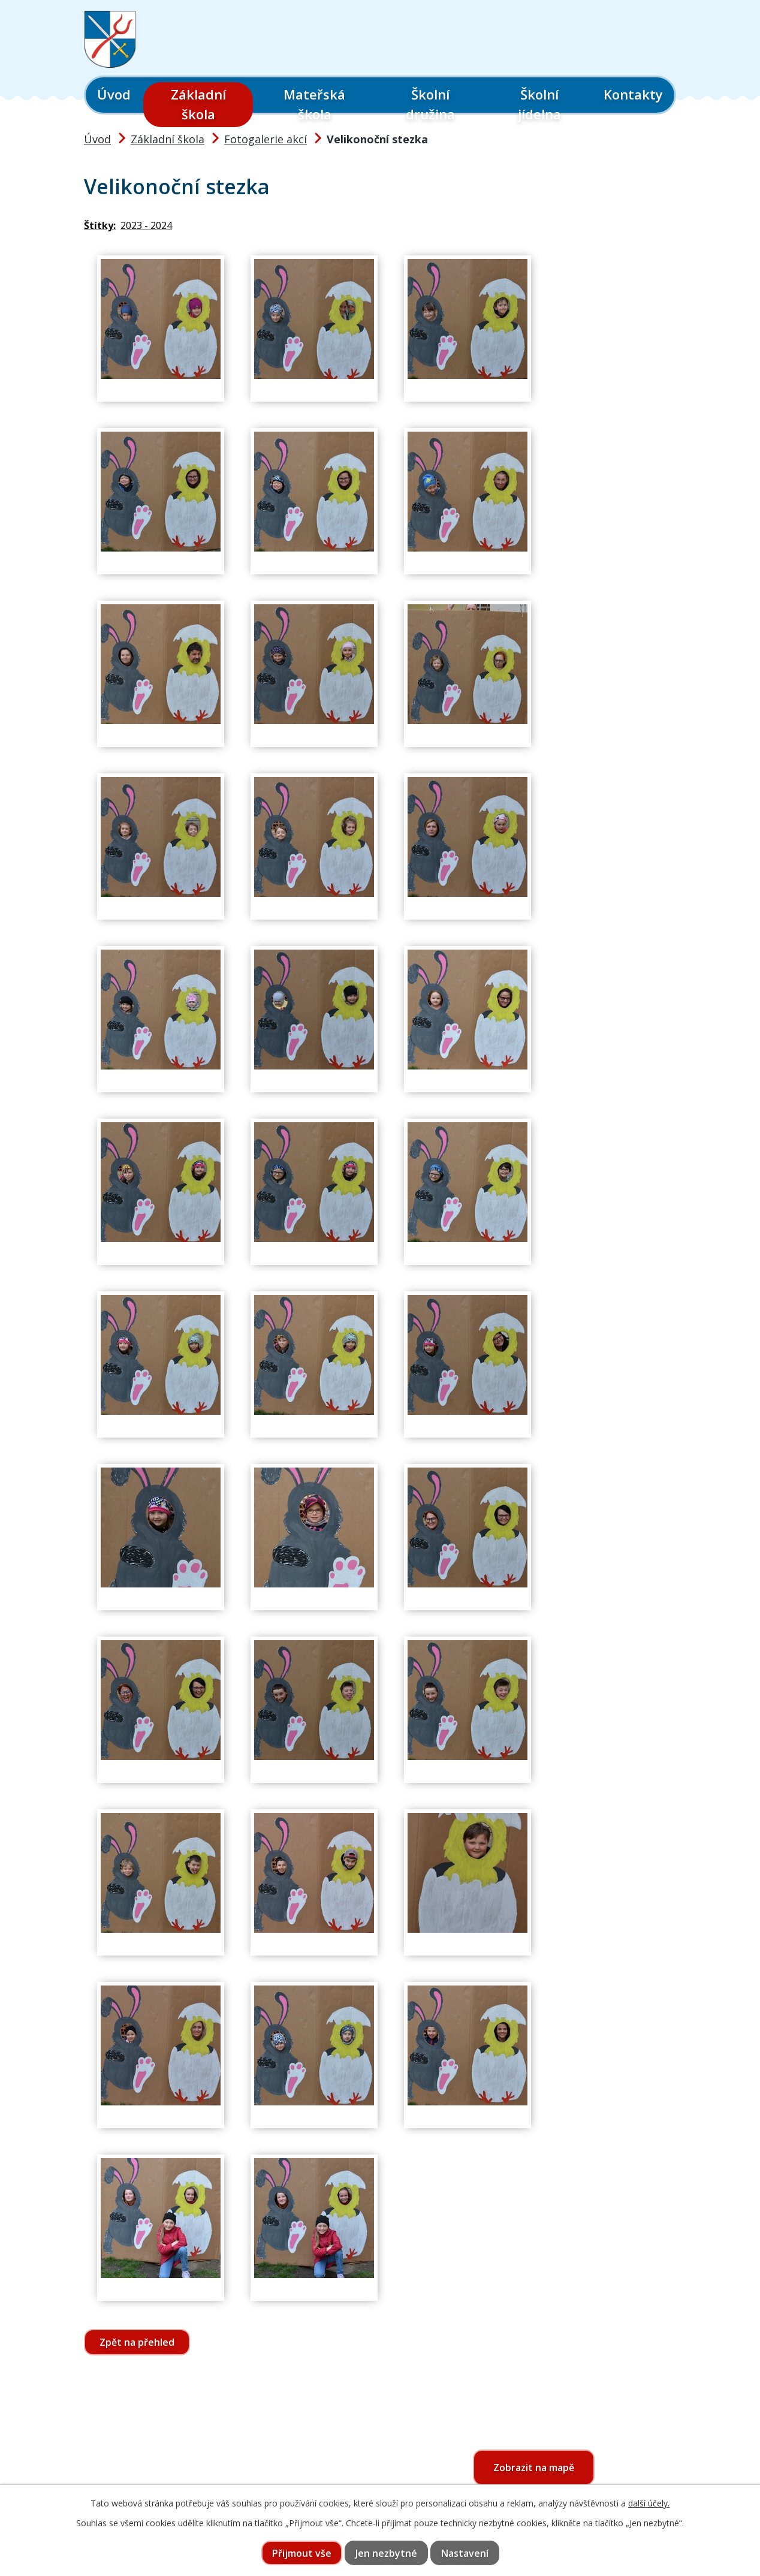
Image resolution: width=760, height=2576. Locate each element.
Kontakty (633, 94)
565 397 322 (153, 2478)
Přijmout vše (301, 2553)
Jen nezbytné (386, 2553)
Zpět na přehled (136, 2342)
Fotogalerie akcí (265, 139)
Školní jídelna (539, 104)
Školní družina (430, 104)
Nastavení (464, 2553)
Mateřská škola (314, 104)
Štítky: (100, 225)
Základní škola (198, 104)
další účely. (648, 2503)
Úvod (114, 94)
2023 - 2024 (146, 225)
